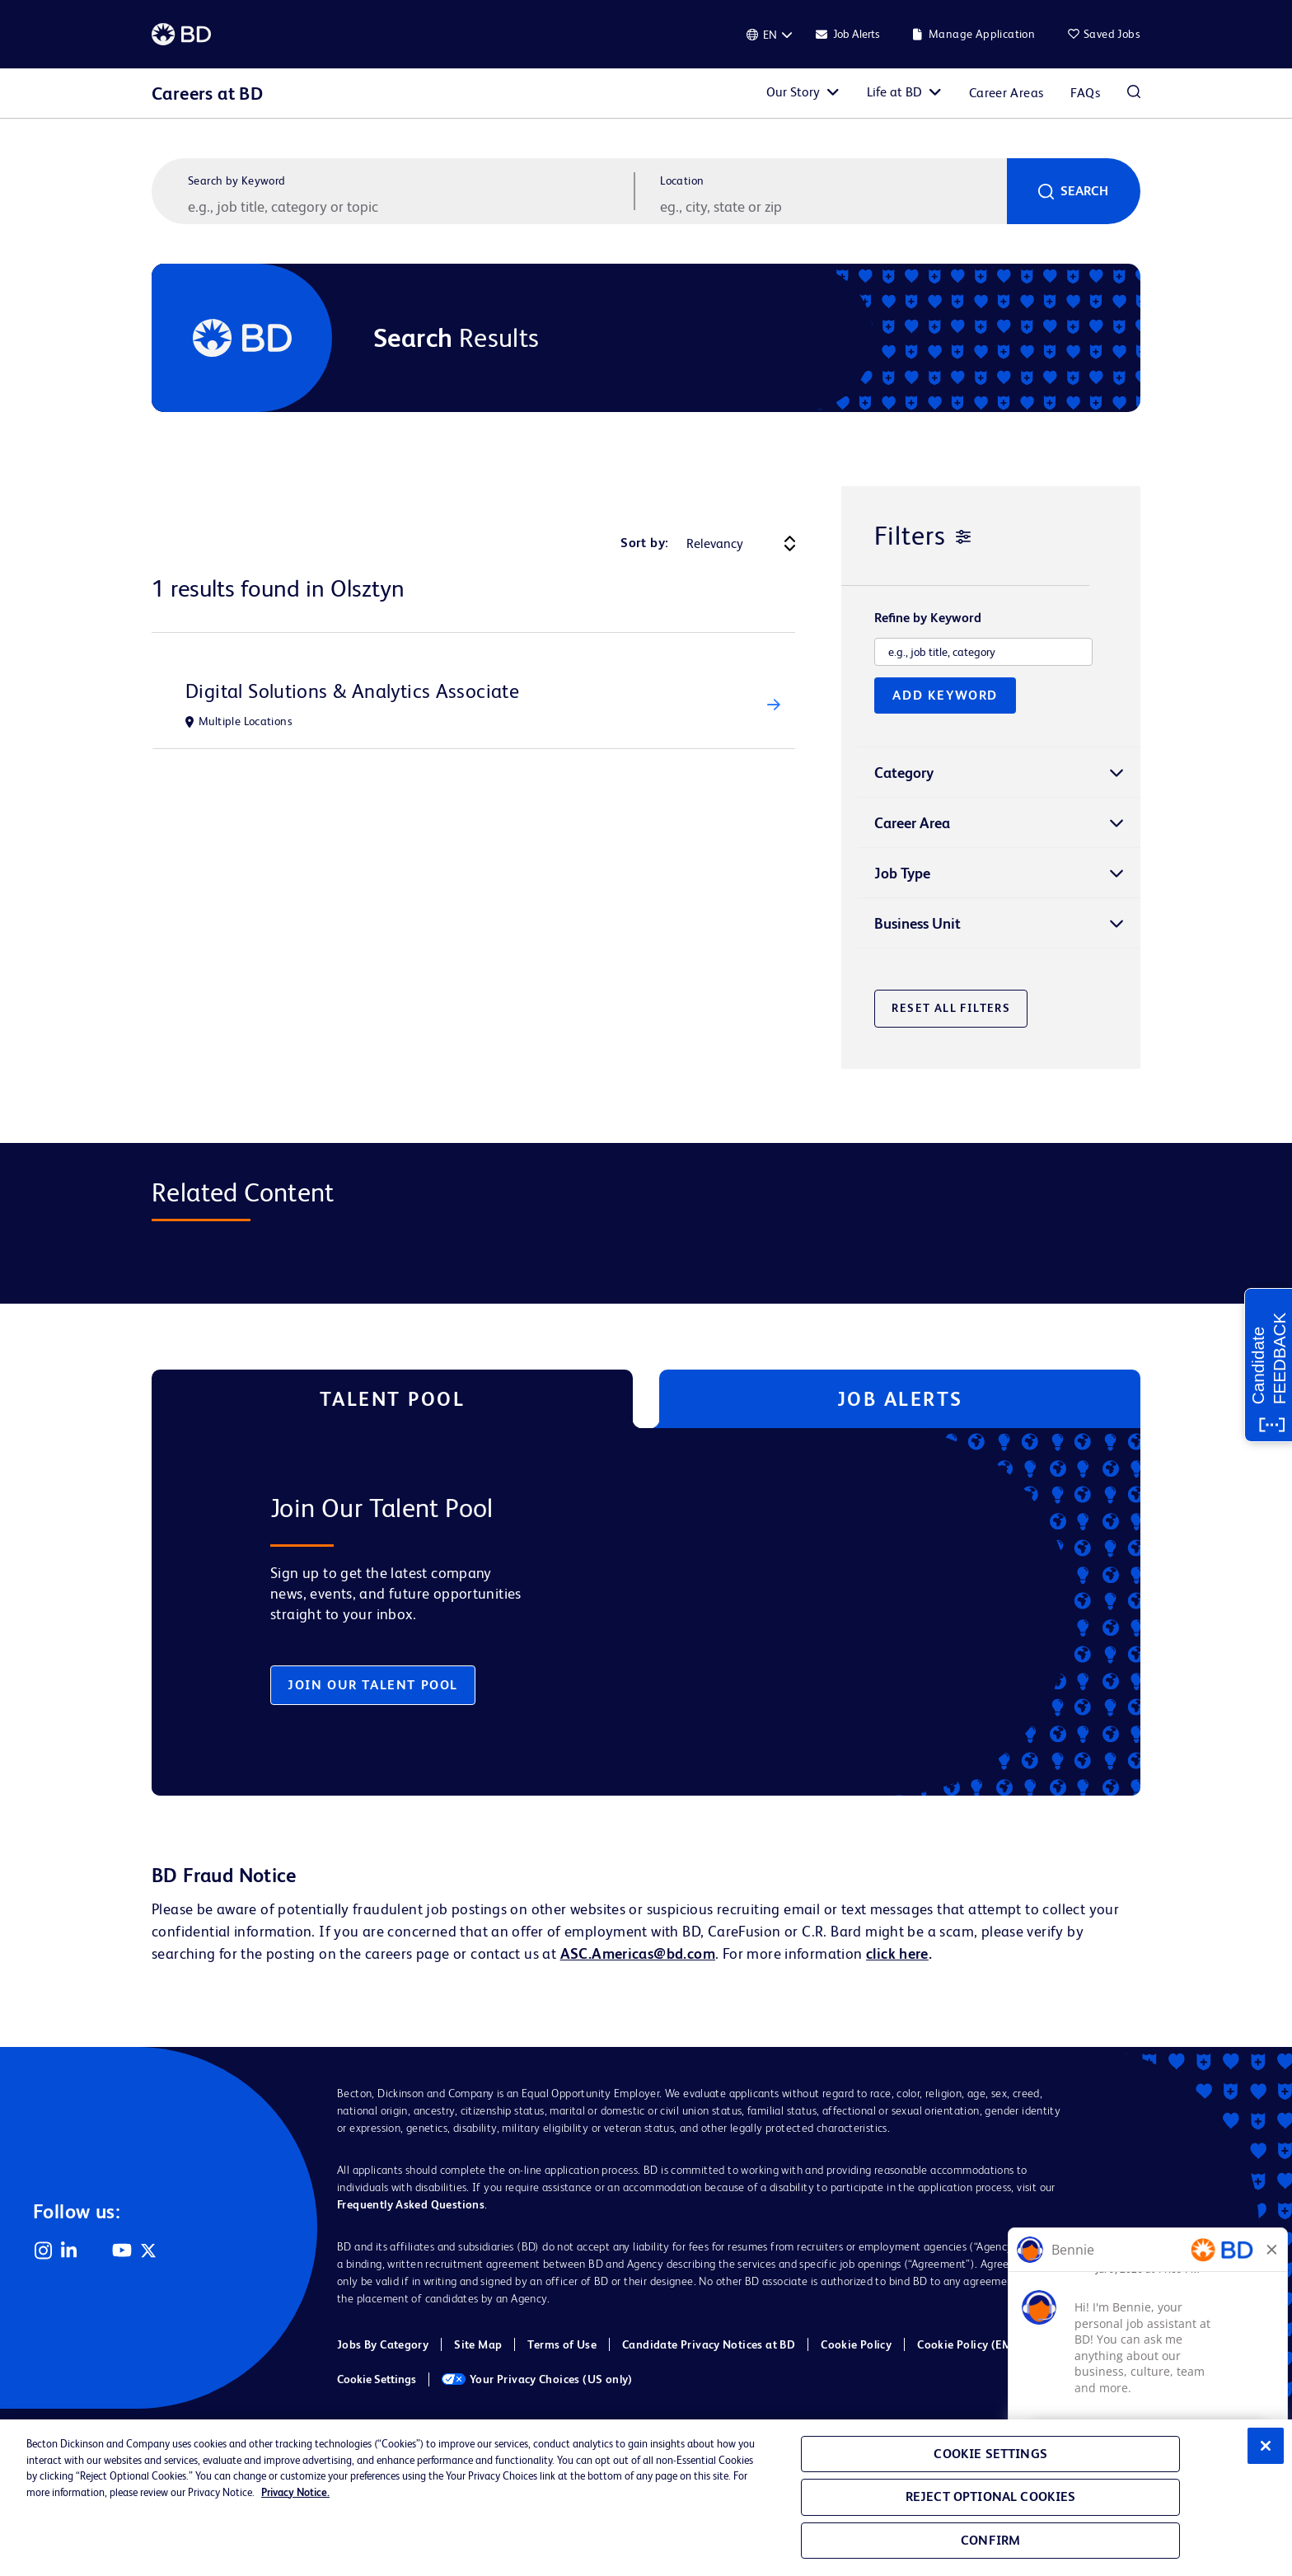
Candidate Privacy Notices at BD (708, 2344)
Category (904, 772)
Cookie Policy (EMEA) (974, 2344)
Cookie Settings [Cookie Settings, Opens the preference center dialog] (990, 2453)
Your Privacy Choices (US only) (537, 2379)
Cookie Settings (376, 2379)
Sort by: (644, 542)
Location (682, 180)
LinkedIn (69, 2250)
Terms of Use (562, 2344)
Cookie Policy (856, 2344)
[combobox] (831, 206)
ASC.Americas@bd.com (637, 1953)
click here (897, 1953)
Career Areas (1006, 93)
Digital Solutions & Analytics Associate (352, 691)
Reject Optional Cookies (991, 2496)
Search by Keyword (237, 180)
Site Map (478, 2344)
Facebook (95, 2250)
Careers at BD (207, 93)
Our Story (793, 92)
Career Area (912, 822)
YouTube (122, 2250)
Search (1084, 191)
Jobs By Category (382, 2344)
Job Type (902, 873)
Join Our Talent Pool (373, 1685)
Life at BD (894, 92)
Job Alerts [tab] (900, 1399)
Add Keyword (945, 695)
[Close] (1266, 2446)
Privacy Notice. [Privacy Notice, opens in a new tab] (295, 2492)
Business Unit (917, 923)
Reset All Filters (951, 1007)
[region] (646, 2497)
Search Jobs (1133, 93)
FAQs (1085, 93)
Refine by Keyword (927, 618)
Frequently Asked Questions (411, 2204)
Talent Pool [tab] (393, 1399)
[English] (770, 34)
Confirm (990, 2540)
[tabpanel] (611, 1612)
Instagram (43, 2250)
